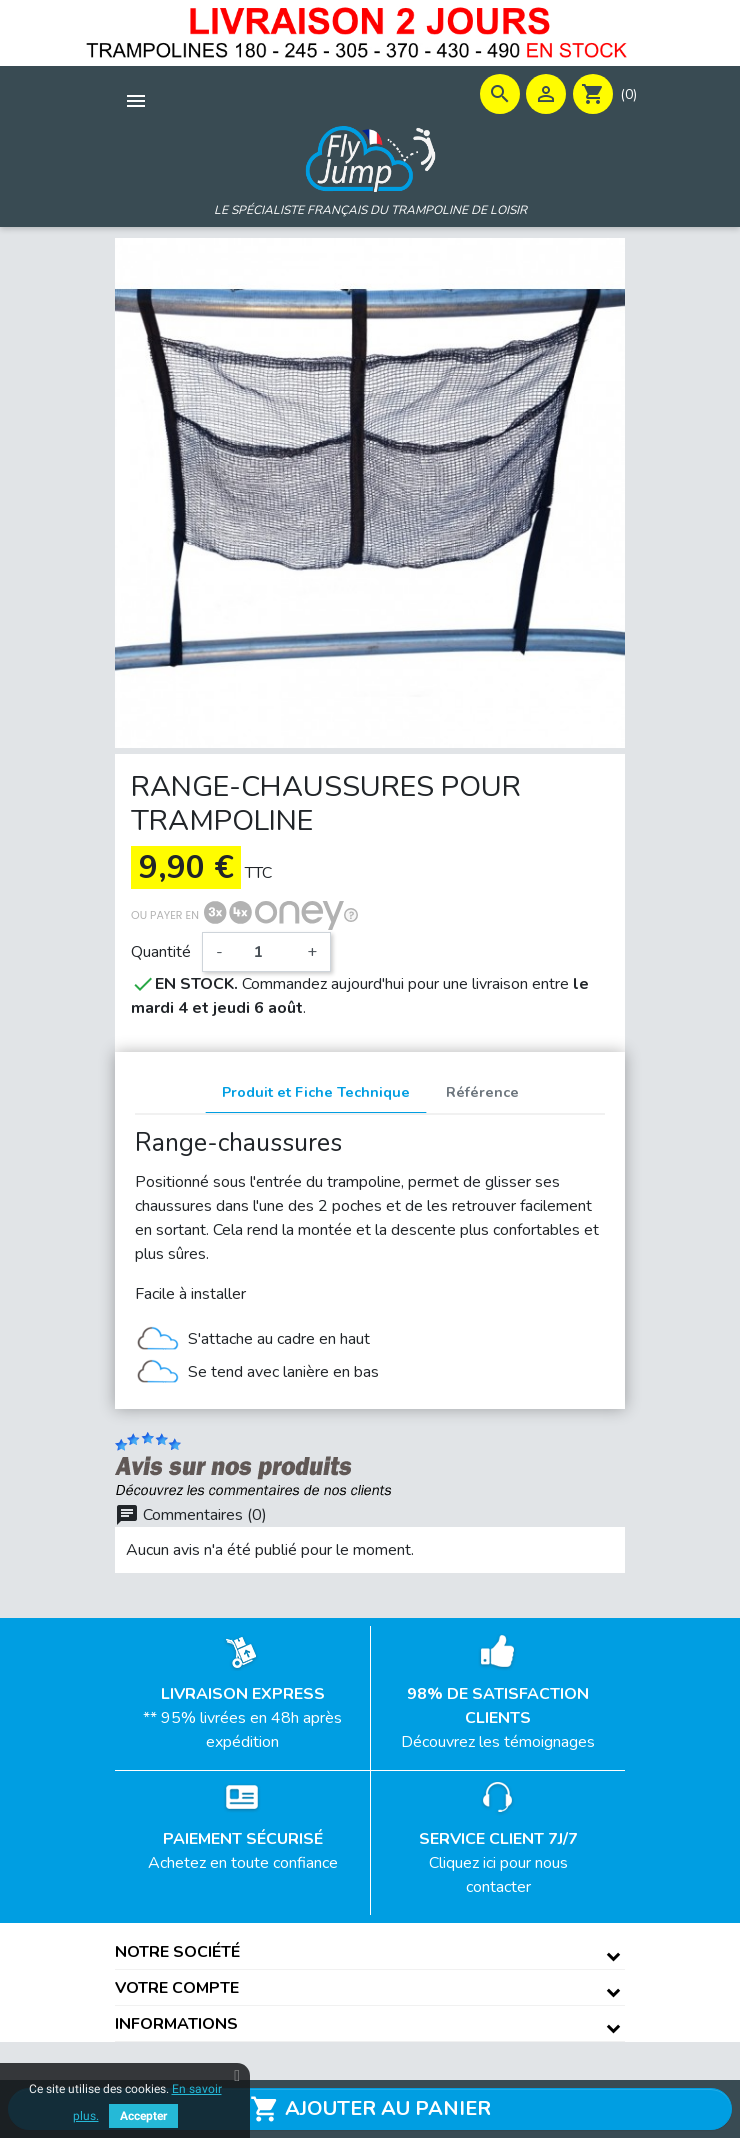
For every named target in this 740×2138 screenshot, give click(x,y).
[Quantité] (265, 952)
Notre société (177, 1952)
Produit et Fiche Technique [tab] (316, 1092)
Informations (176, 2024)
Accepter (143, 2116)
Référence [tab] (482, 1092)
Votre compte (177, 1988)
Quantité (161, 952)
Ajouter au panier (370, 2109)
